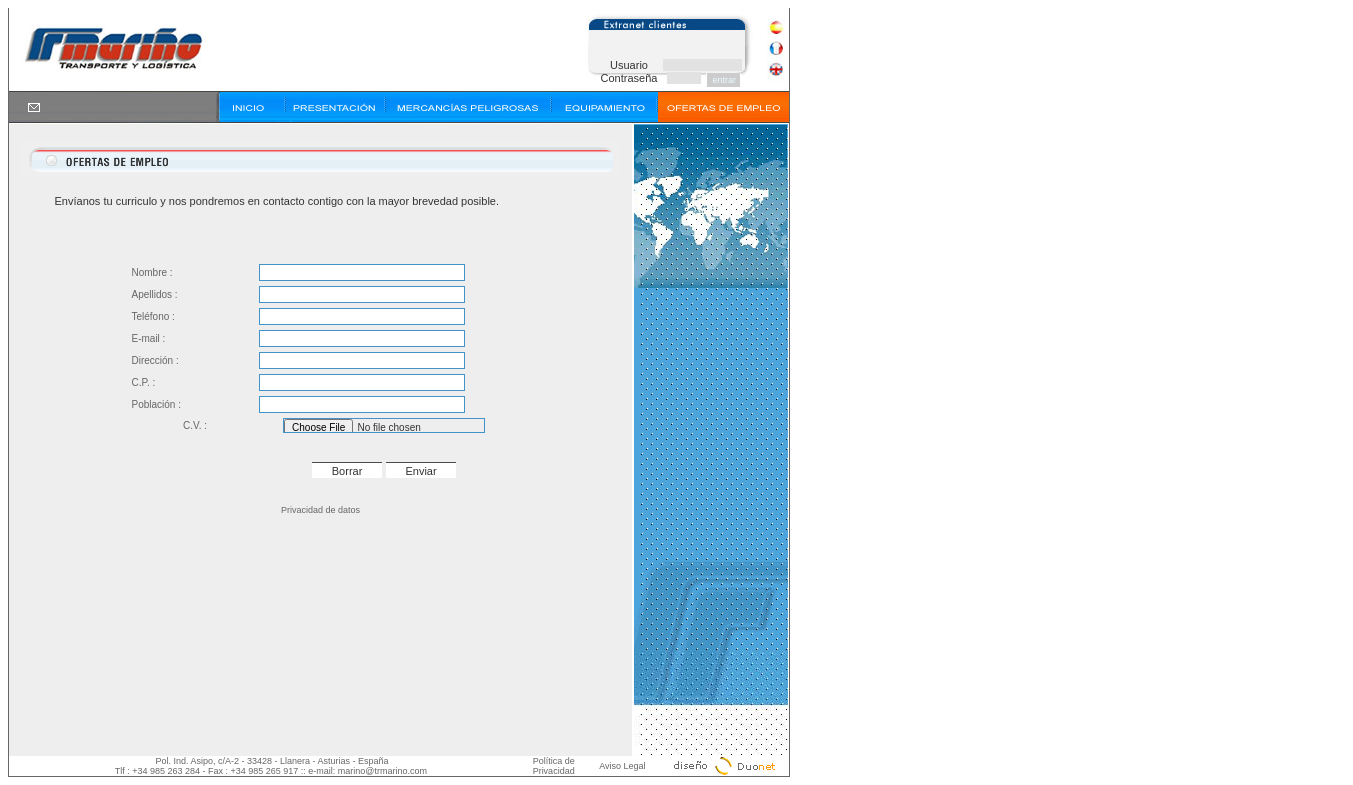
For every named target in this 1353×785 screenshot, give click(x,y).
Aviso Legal (622, 766)
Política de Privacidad (554, 766)
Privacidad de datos (320, 510)
